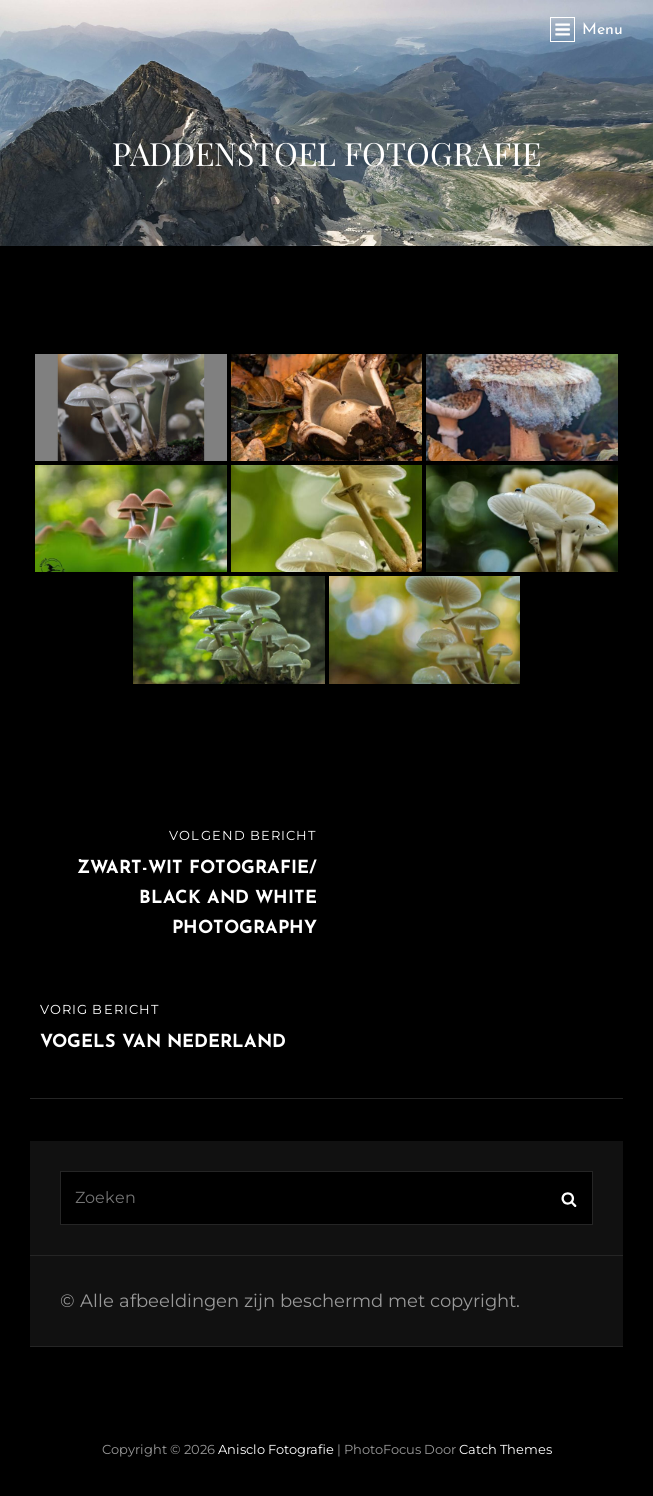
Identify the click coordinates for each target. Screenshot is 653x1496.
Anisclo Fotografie (276, 1449)
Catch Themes (505, 1449)
